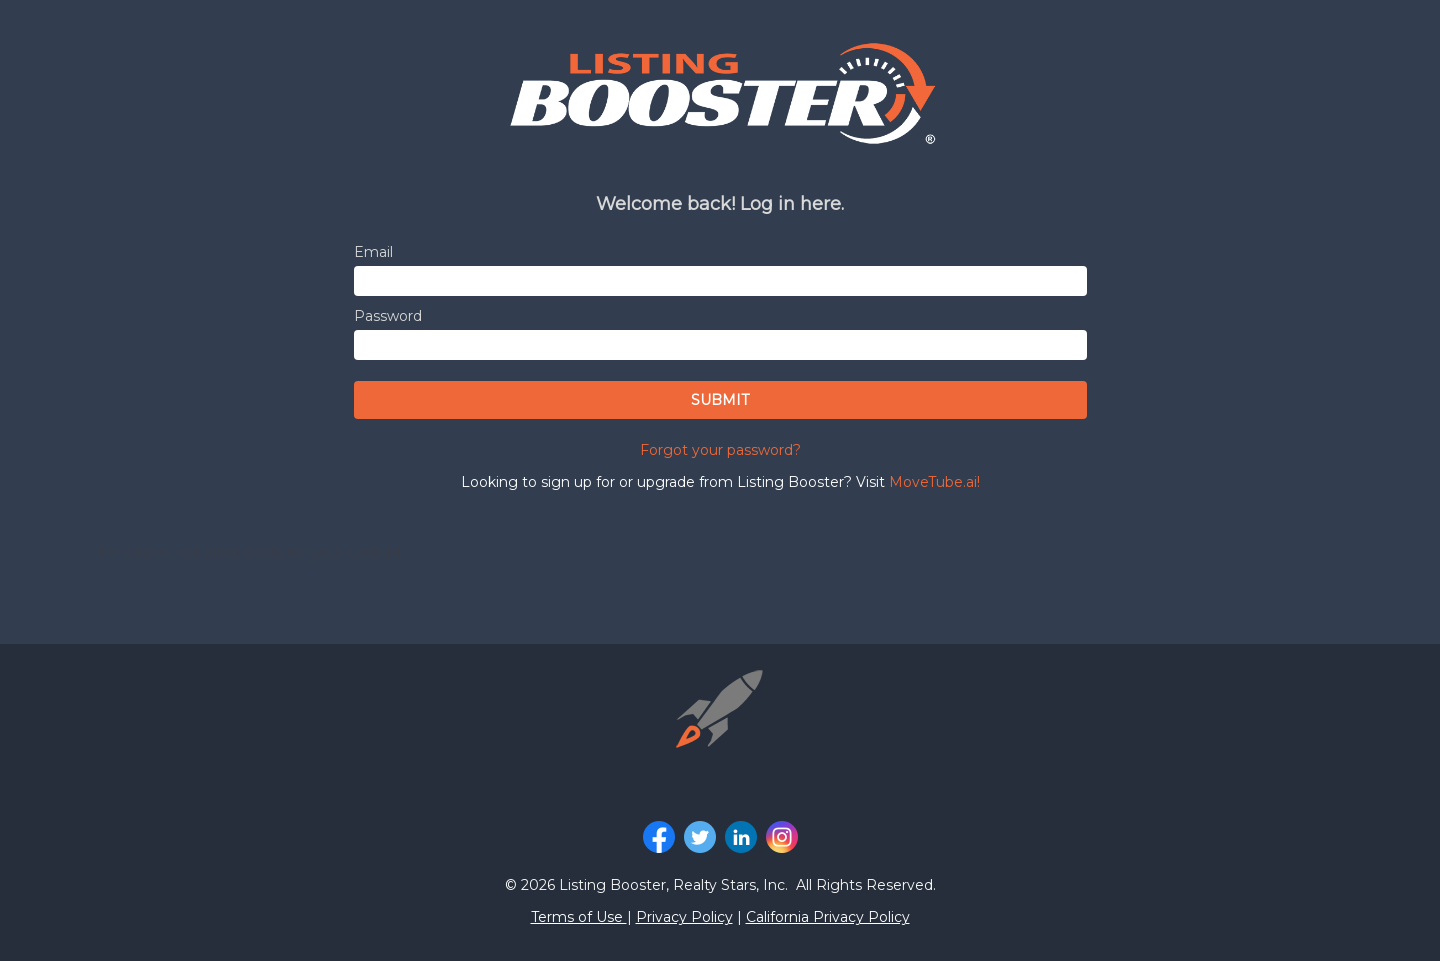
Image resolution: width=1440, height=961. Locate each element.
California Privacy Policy (828, 917)
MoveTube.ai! (934, 482)
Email (373, 252)
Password (388, 316)
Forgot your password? (720, 450)
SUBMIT (720, 400)
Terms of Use (579, 917)
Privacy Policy (684, 917)
